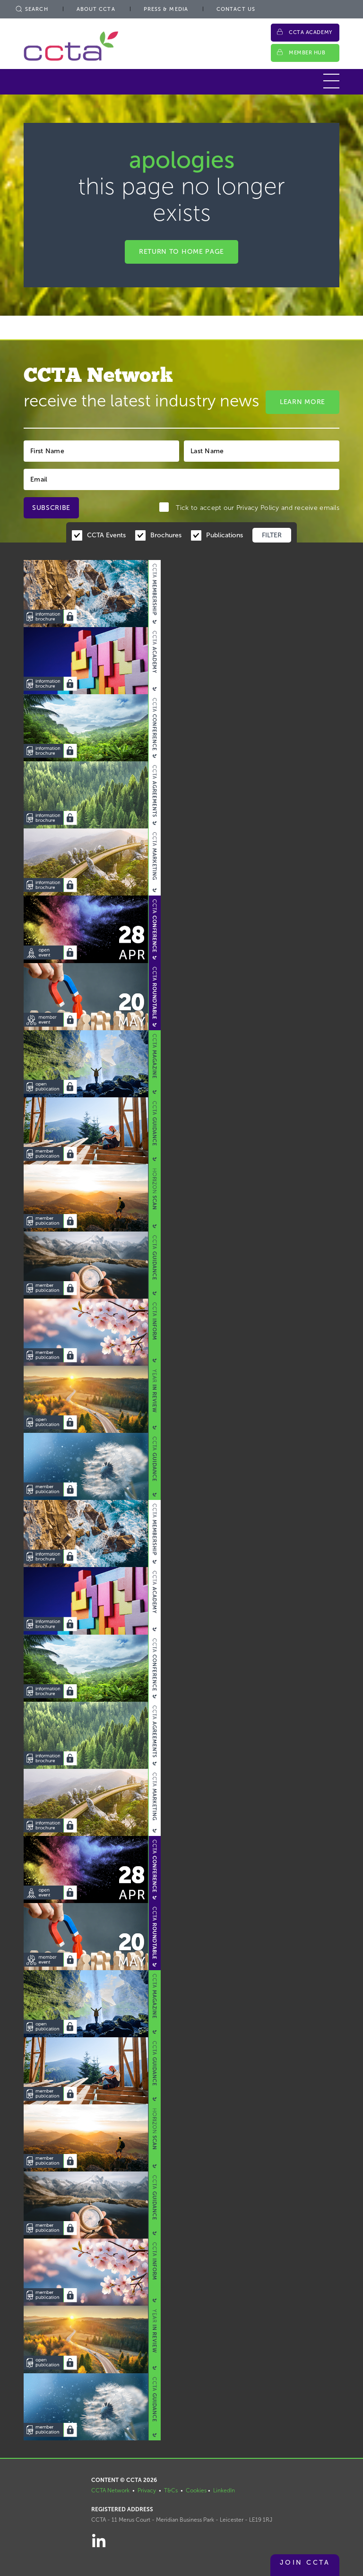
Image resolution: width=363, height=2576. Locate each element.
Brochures (166, 535)
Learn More (302, 402)
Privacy (147, 2490)
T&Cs (171, 2490)
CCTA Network (110, 2490)
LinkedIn (224, 2490)
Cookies (196, 2490)
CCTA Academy (310, 32)
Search (31, 9)
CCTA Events (106, 535)
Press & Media (166, 9)
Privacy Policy (257, 508)
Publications (224, 535)
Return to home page (181, 252)
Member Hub (307, 53)
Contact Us (235, 9)
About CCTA (96, 9)
